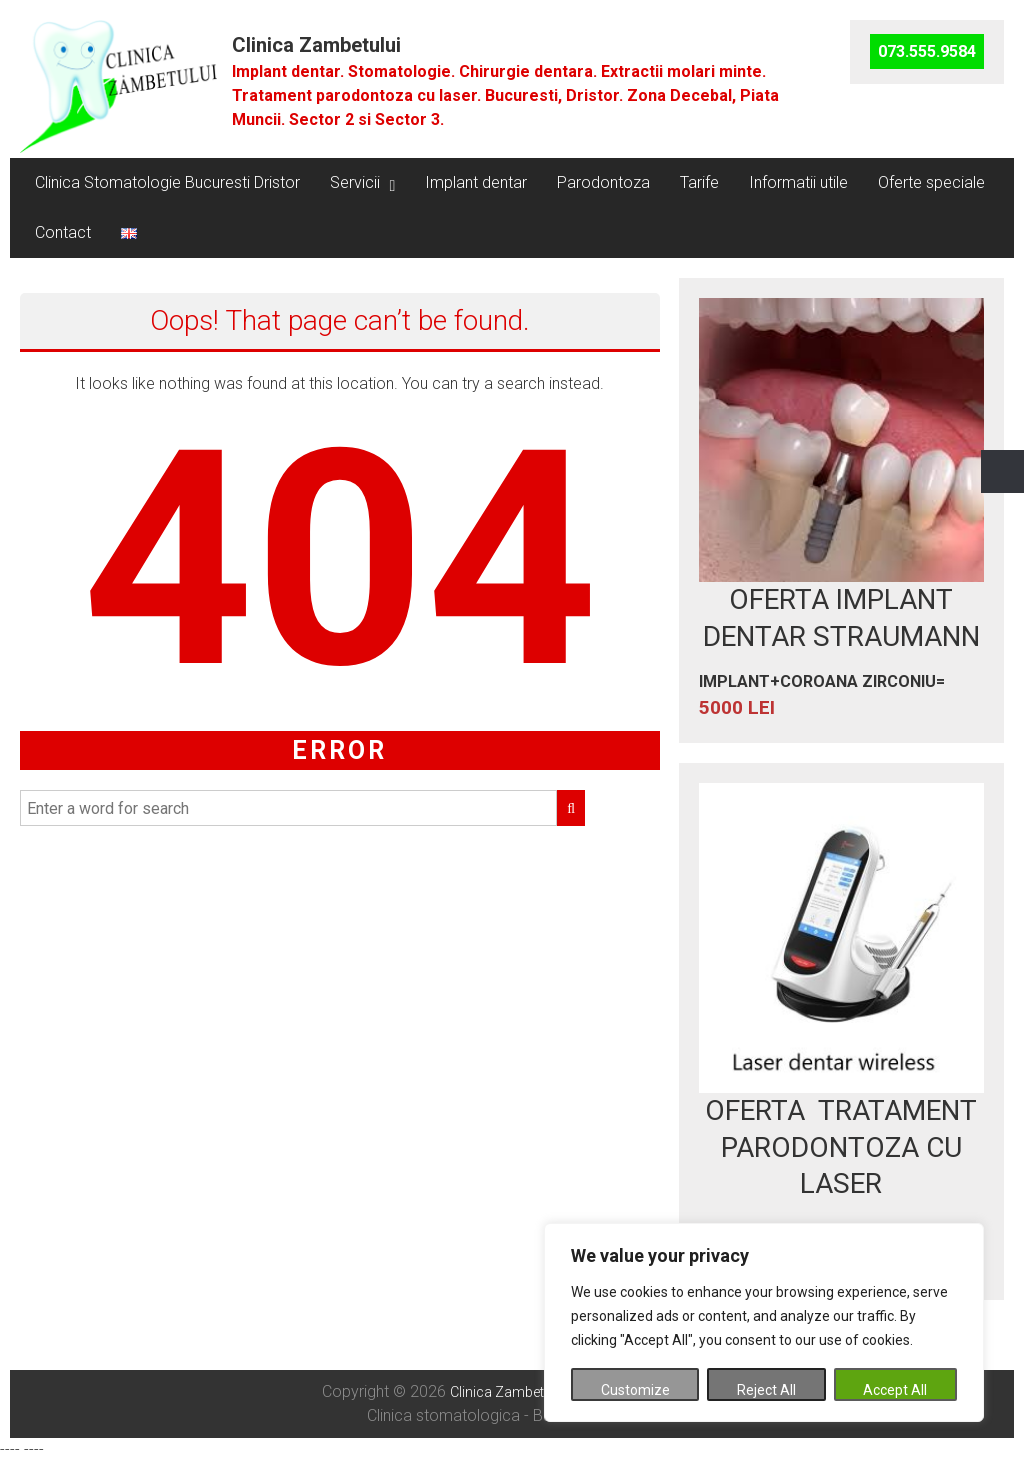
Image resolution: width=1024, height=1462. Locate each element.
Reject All (766, 1390)
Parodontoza (603, 182)
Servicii (355, 182)
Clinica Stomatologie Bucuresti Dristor (167, 182)
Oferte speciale (931, 182)
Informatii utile (798, 182)
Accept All (895, 1390)
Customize (635, 1390)
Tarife (699, 182)
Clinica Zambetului (316, 45)
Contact (63, 232)
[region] (764, 1322)
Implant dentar (476, 182)
